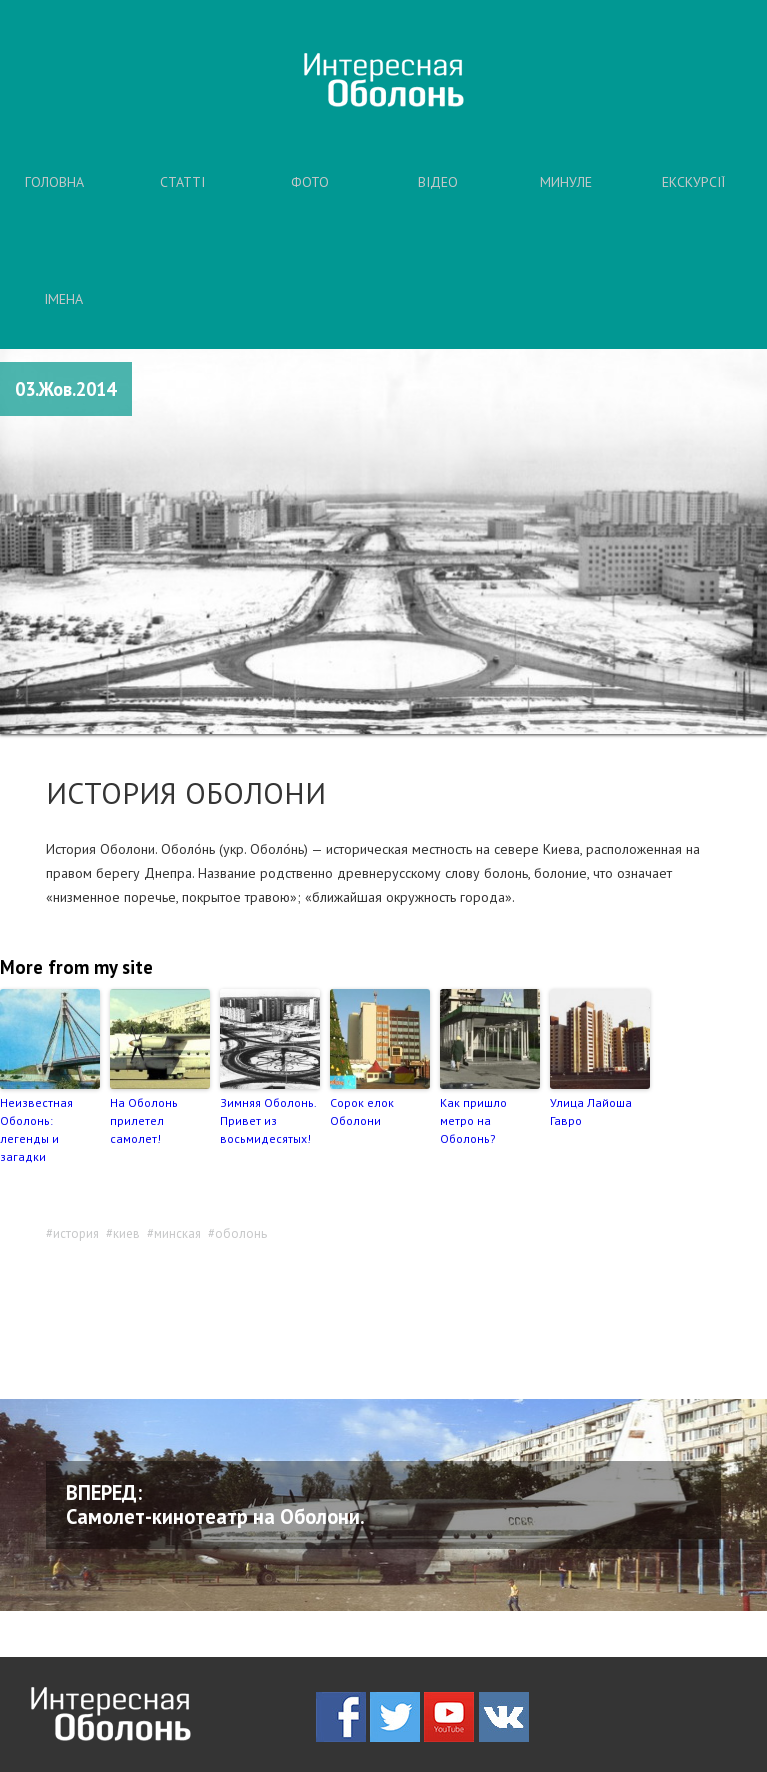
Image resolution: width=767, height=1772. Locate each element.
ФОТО (310, 182)
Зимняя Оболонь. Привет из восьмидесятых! (268, 1120)
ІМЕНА (63, 299)
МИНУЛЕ (566, 182)
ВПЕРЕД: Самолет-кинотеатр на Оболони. (215, 1504)
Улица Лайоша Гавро (591, 1111)
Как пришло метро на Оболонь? (473, 1120)
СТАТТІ (182, 182)
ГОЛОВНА (54, 182)
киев (126, 1233)
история (76, 1233)
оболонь (241, 1233)
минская (177, 1233)
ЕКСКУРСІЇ (693, 182)
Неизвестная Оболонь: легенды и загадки (36, 1129)
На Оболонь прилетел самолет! (144, 1120)
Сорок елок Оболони (362, 1111)
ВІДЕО (438, 182)
